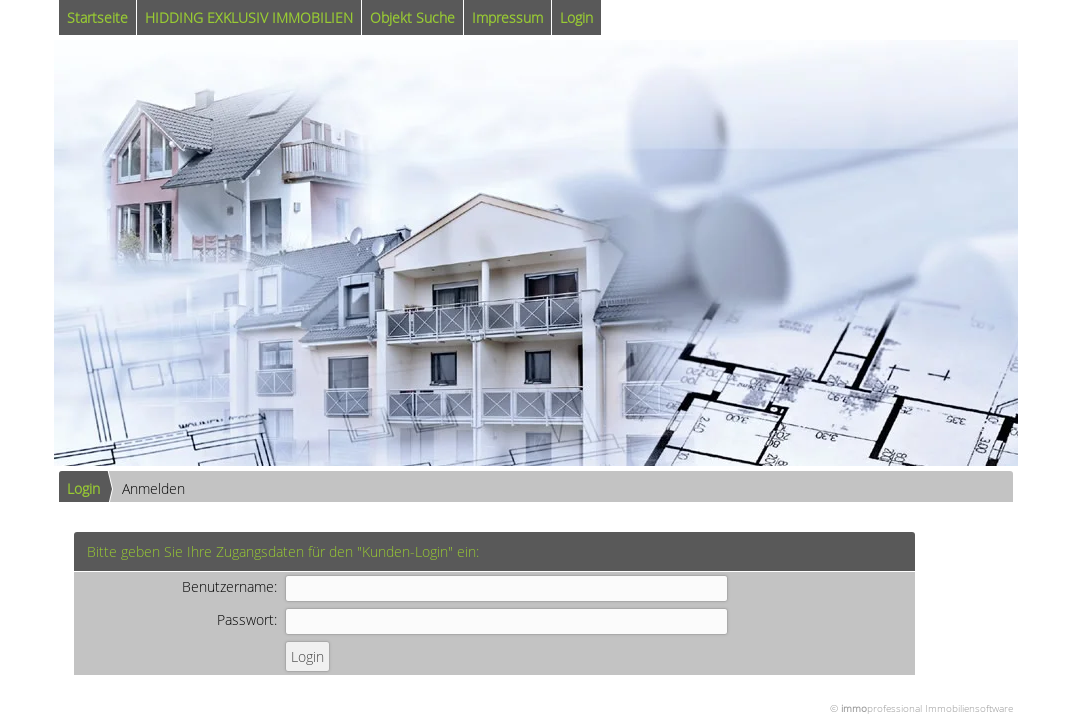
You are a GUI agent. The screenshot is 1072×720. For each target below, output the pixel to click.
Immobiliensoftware (969, 708)
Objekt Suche (412, 17)
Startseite (97, 17)
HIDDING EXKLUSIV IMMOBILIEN (249, 17)
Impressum (507, 17)
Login (576, 17)
